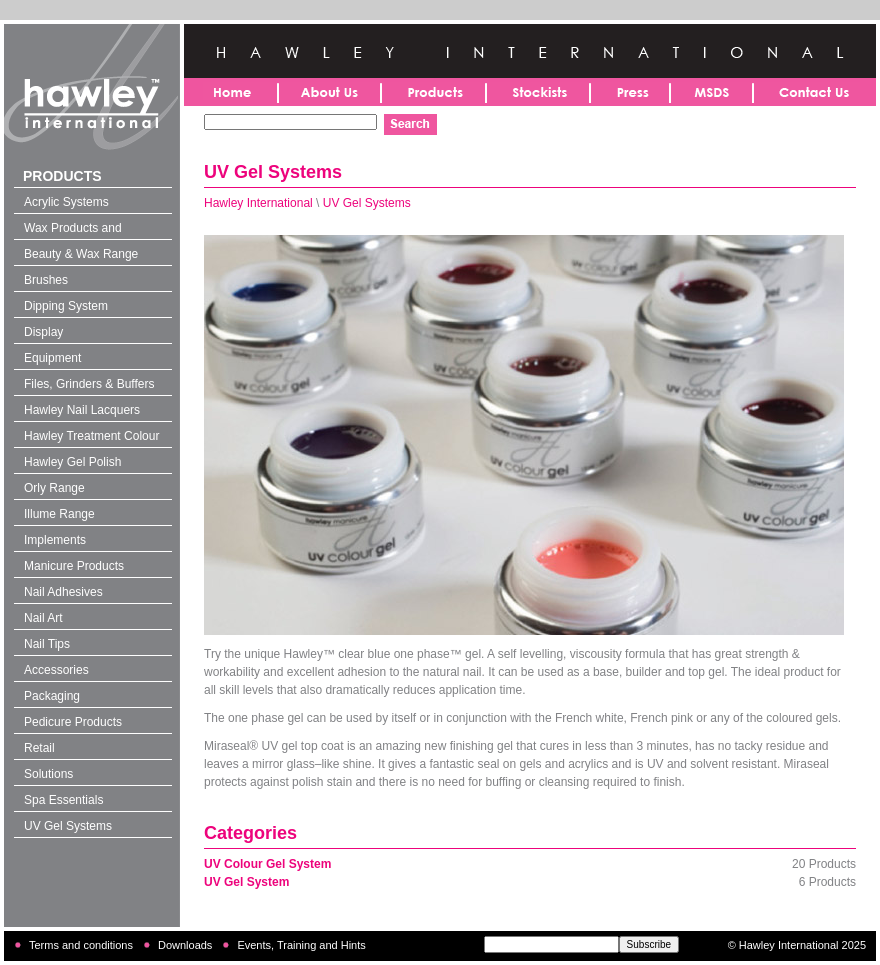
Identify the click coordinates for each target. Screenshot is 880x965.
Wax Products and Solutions (73, 230)
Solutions (48, 774)
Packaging (52, 696)
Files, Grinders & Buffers (89, 384)
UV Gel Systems (68, 826)
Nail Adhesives (63, 592)
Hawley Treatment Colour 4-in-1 (91, 438)
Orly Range (54, 488)
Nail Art (43, 618)
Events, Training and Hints (301, 945)
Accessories (56, 670)
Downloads (185, 945)
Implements (55, 540)
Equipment (52, 358)
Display (43, 332)
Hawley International (258, 203)
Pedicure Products (73, 722)
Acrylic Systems (66, 202)
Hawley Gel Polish (72, 462)
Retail (39, 748)
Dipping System (66, 306)
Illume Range (59, 514)
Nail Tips (47, 644)
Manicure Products (74, 566)
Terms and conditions (81, 945)
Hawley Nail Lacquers (82, 410)
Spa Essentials (63, 800)
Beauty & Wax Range (81, 254)
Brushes (46, 280)
